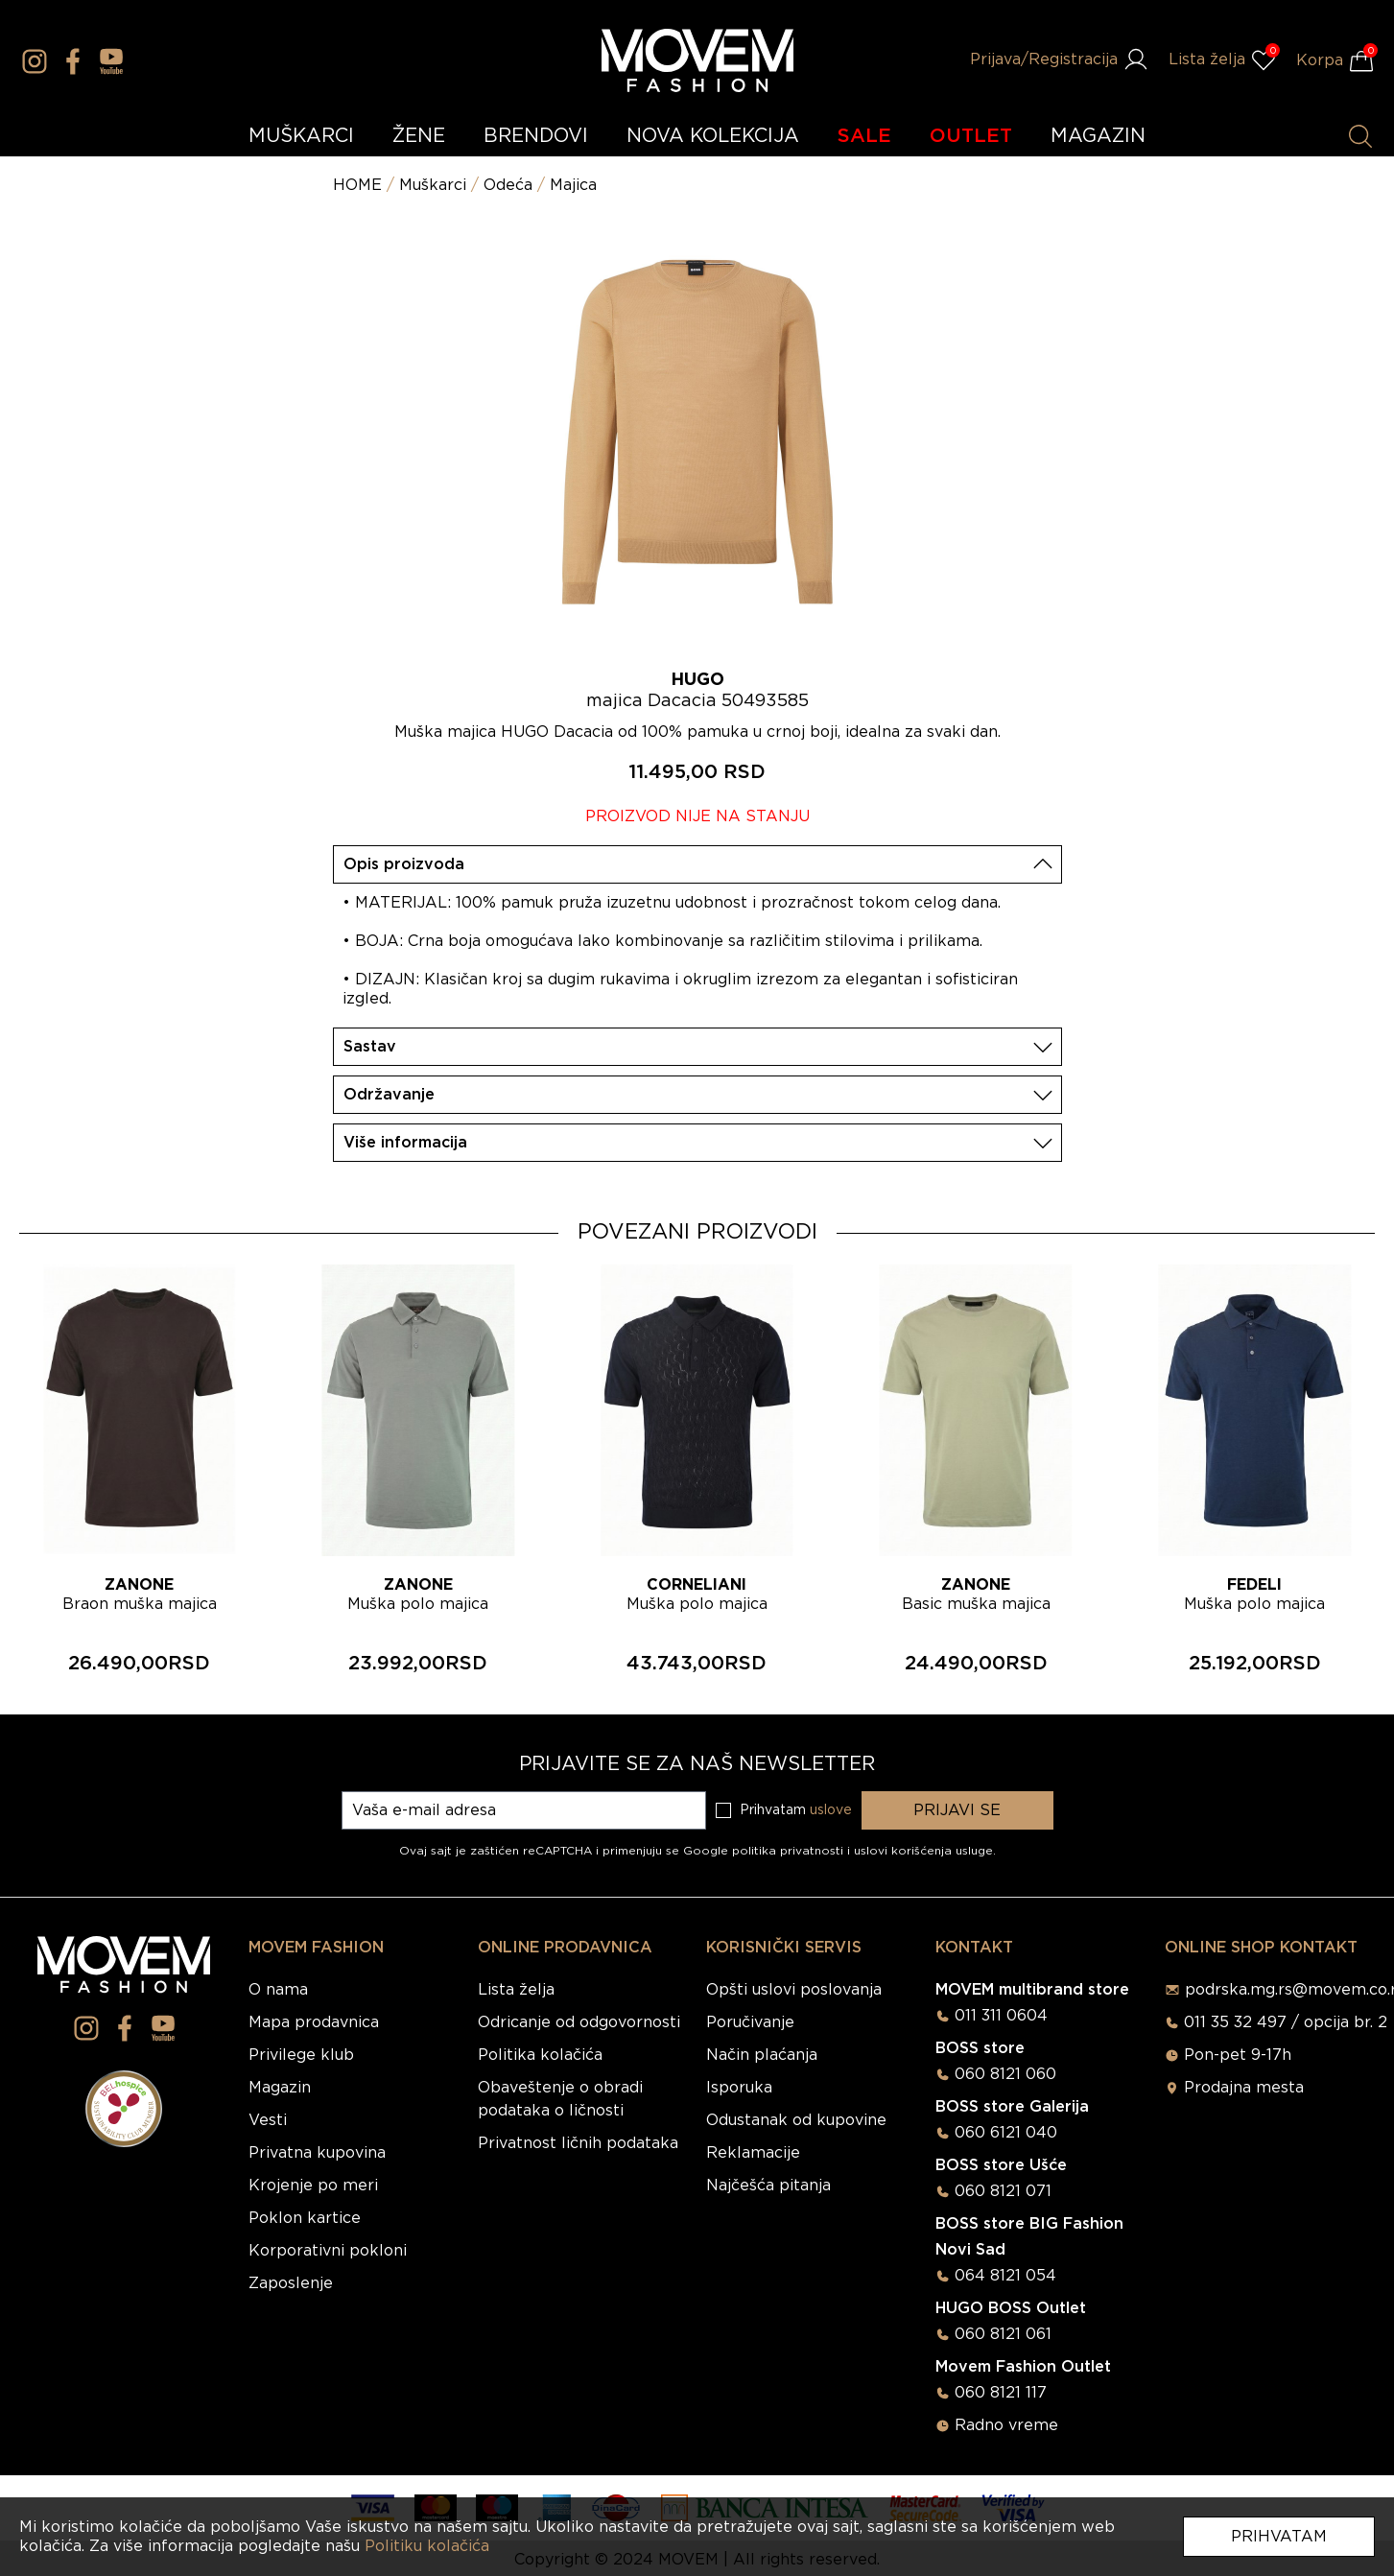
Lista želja (516, 1989)
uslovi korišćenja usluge (923, 1850)
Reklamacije (753, 2153)
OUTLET (971, 136)
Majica (573, 185)
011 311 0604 (1001, 2015)
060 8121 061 (1003, 2334)
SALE (864, 136)
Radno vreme (1006, 2425)
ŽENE (418, 136)
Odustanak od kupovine (796, 2120)
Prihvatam (1279, 2536)
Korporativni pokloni (327, 2250)
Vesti (267, 2120)
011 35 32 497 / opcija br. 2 (1285, 2022)
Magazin (279, 2087)
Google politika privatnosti (765, 1850)
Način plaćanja (761, 2055)
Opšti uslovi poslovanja (794, 1989)
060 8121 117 (1001, 2392)
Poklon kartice (304, 2218)
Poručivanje (750, 2022)
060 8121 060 (1005, 2074)
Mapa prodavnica (313, 2022)
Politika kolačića (540, 2055)
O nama (278, 1989)
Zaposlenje (290, 2283)
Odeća (508, 185)
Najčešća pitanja (768, 2185)
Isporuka (739, 2087)
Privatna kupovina (317, 2153)
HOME (357, 185)
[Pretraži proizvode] (1360, 136)
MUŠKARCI (301, 136)
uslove (831, 1810)
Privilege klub (301, 2055)
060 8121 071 (1003, 2191)
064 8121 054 (1005, 2275)
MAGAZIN (1098, 136)
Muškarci (432, 185)
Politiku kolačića (427, 2546)
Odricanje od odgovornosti (579, 2022)
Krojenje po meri (313, 2185)
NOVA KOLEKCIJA (712, 136)
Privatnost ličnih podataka (578, 2143)
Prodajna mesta (1244, 2087)
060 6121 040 (1006, 2132)
